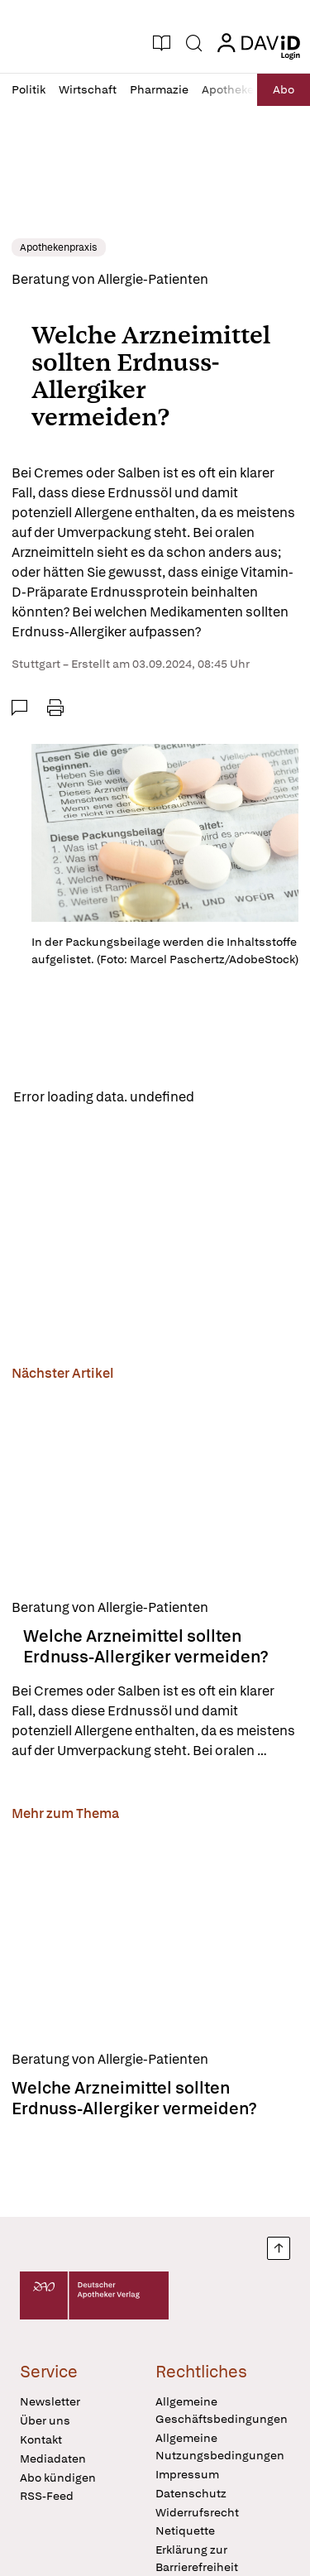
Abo (283, 89)
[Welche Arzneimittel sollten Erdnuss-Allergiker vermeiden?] (155, 1487)
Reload (229, 1097)
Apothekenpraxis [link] (59, 247)
